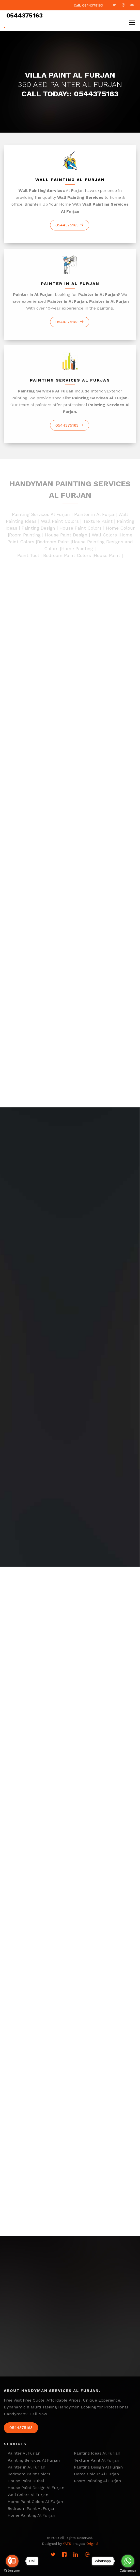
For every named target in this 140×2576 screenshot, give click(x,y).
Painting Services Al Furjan (34, 2460)
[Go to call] (12, 2561)
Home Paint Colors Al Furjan (35, 2501)
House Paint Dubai (26, 2480)
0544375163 (69, 225)
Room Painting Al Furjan (97, 2480)
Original (92, 2544)
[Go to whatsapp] (127, 2561)
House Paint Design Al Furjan (36, 2487)
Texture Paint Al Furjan (96, 2460)
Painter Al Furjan (24, 2453)
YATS (67, 2544)
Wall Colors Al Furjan (28, 2494)
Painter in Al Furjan (26, 2467)
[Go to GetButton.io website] (128, 2570)
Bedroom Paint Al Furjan (31, 2508)
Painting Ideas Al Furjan (97, 2453)
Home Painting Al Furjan (31, 2515)
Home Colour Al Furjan (96, 2474)
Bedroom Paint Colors (29, 2474)
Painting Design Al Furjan (98, 2467)
